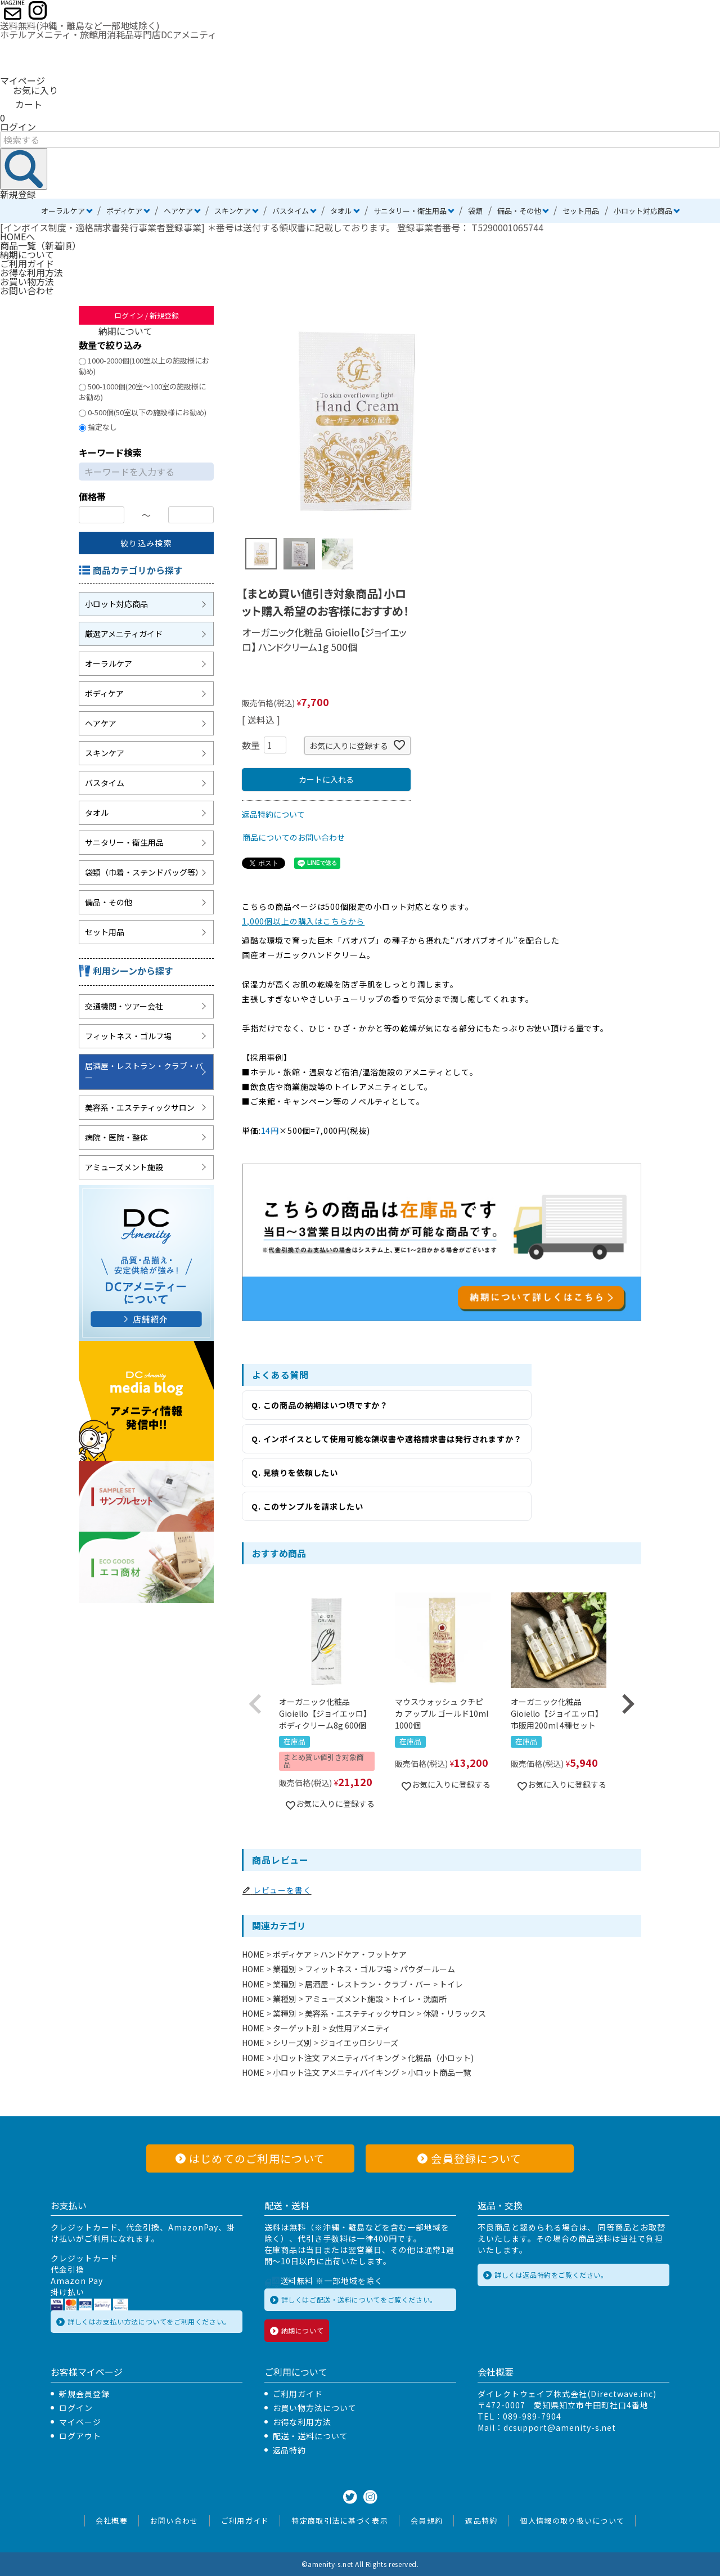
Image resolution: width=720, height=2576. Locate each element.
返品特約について (273, 814)
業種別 (284, 1968)
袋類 (475, 210)
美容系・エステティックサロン (140, 1107)
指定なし (98, 426)
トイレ (451, 1984)
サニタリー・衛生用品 (410, 210)
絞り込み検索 (146, 543)
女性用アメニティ (359, 2028)
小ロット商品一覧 (439, 2072)
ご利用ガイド (27, 263)
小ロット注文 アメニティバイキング (336, 2057)
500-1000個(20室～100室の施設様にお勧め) (142, 392)
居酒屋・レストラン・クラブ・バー (144, 1071)
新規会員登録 (84, 2393)
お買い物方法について (315, 2407)
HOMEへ (17, 236)
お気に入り (29, 90)
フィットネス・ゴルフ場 (128, 1036)
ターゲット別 (296, 2028)
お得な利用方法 (31, 272)
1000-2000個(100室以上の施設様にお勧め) (144, 366)
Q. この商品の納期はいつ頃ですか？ (319, 1405)
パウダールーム (427, 1968)
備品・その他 (519, 210)
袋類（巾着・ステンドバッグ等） (144, 872)
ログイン (18, 126)
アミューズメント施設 (124, 1167)
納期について (27, 254)
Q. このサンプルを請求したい (307, 1506)
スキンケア (232, 210)
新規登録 (18, 194)
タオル (341, 210)
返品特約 (290, 2450)
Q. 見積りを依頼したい (294, 1472)
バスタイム (290, 210)
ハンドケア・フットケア (363, 1954)
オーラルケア (63, 210)
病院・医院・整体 (116, 1137)
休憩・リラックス (454, 2013)
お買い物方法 (27, 281)
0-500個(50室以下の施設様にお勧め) (142, 412)
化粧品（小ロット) (441, 2057)
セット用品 (580, 210)
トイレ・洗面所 (419, 1998)
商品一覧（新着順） (40, 245)
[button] (255, 1704)
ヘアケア (178, 210)
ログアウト (80, 2436)
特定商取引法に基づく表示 (339, 2520)
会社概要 (112, 2520)
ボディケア (124, 210)
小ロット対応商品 (643, 210)
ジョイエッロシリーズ (359, 2042)
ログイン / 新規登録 (146, 315)
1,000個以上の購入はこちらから (303, 921)
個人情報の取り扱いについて (572, 2520)
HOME (253, 1954)
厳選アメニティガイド (124, 633)
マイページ (22, 80)
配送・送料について (311, 2436)
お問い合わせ (27, 290)
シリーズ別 (292, 2042)
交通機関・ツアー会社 (124, 1006)
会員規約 (427, 2520)
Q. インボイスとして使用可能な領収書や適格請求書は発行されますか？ (386, 1438)
